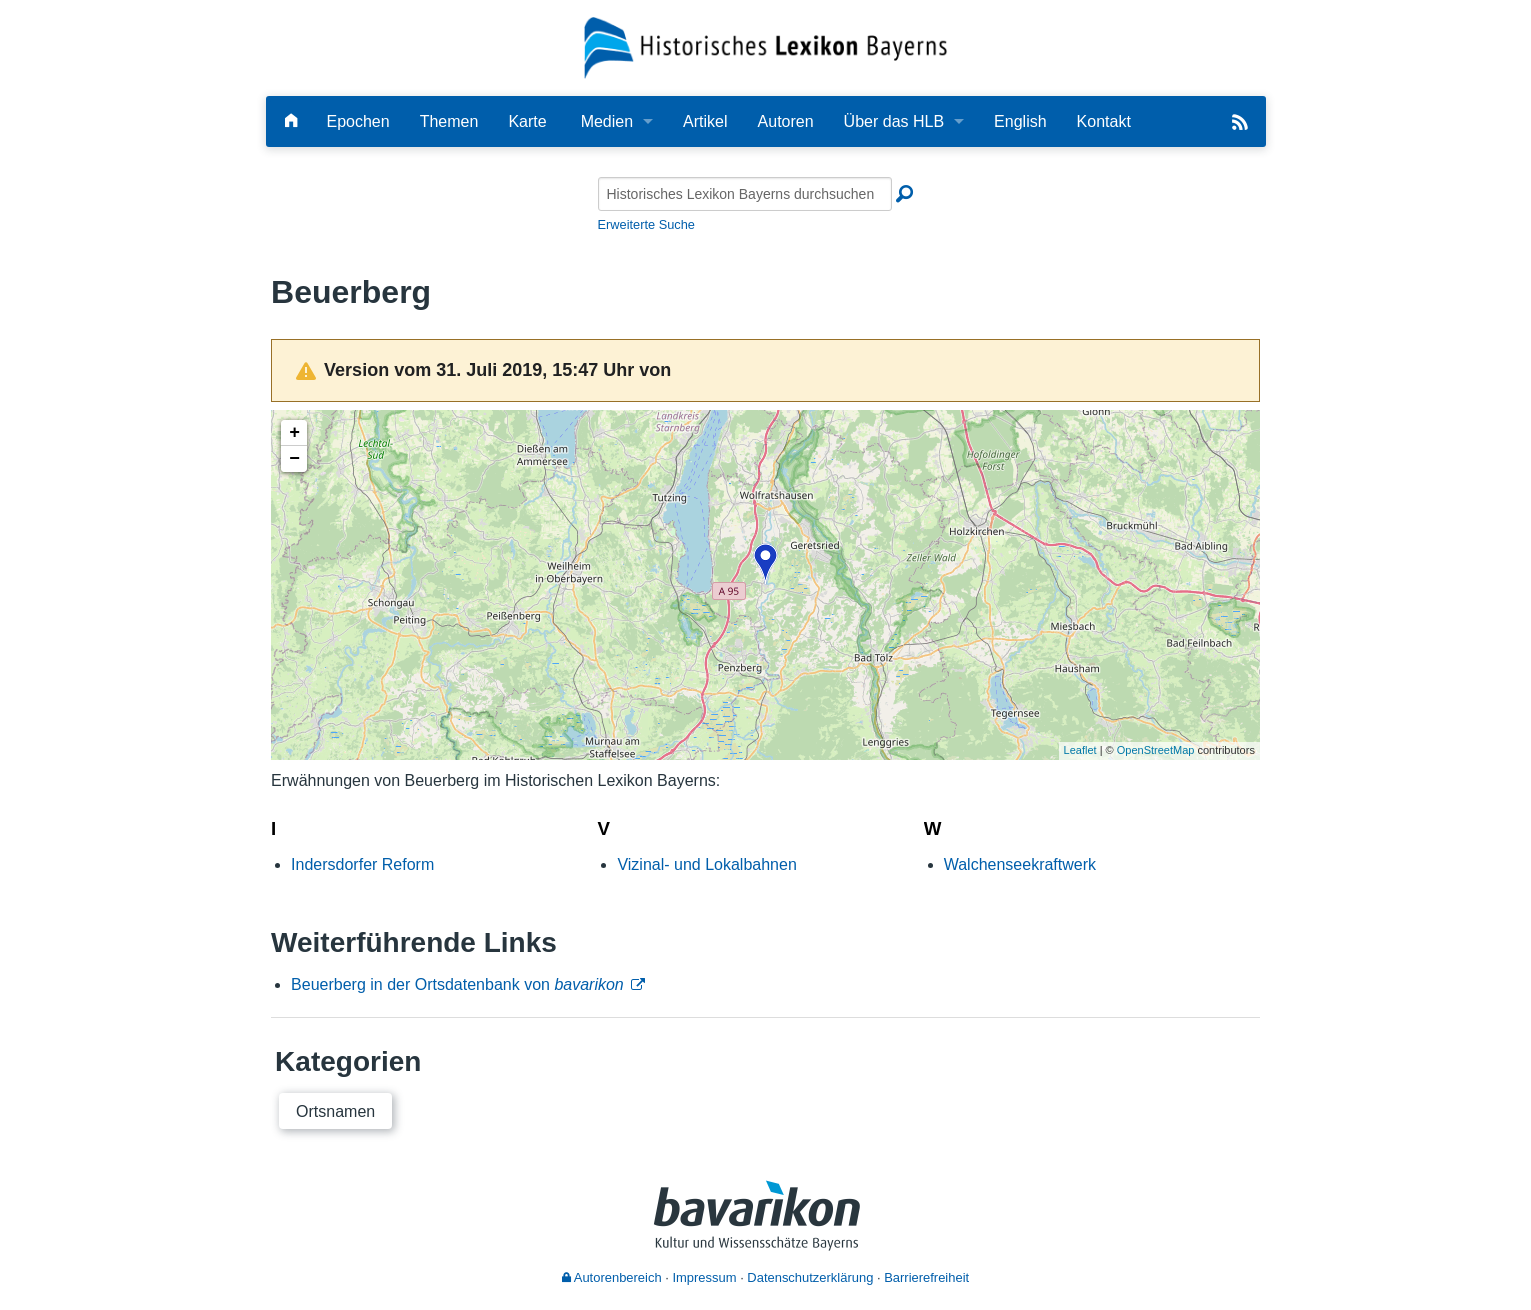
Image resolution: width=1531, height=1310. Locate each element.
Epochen (358, 121)
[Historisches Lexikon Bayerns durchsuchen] (745, 194)
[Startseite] (765, 46)
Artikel (705, 121)
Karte (527, 121)
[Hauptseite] (291, 121)
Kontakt (1104, 121)
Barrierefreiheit (926, 1277)
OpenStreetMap (1156, 750)
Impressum (704, 1277)
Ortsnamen (335, 1111)
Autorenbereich (612, 1277)
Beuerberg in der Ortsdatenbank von (457, 984)
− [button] (294, 459)
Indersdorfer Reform (362, 864)
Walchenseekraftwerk (1020, 864)
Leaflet (1080, 750)
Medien (607, 121)
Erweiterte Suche (646, 224)
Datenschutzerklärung (810, 1277)
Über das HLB (894, 121)
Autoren (786, 121)
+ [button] (294, 433)
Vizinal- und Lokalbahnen (706, 864)
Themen (449, 121)
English (1020, 121)
